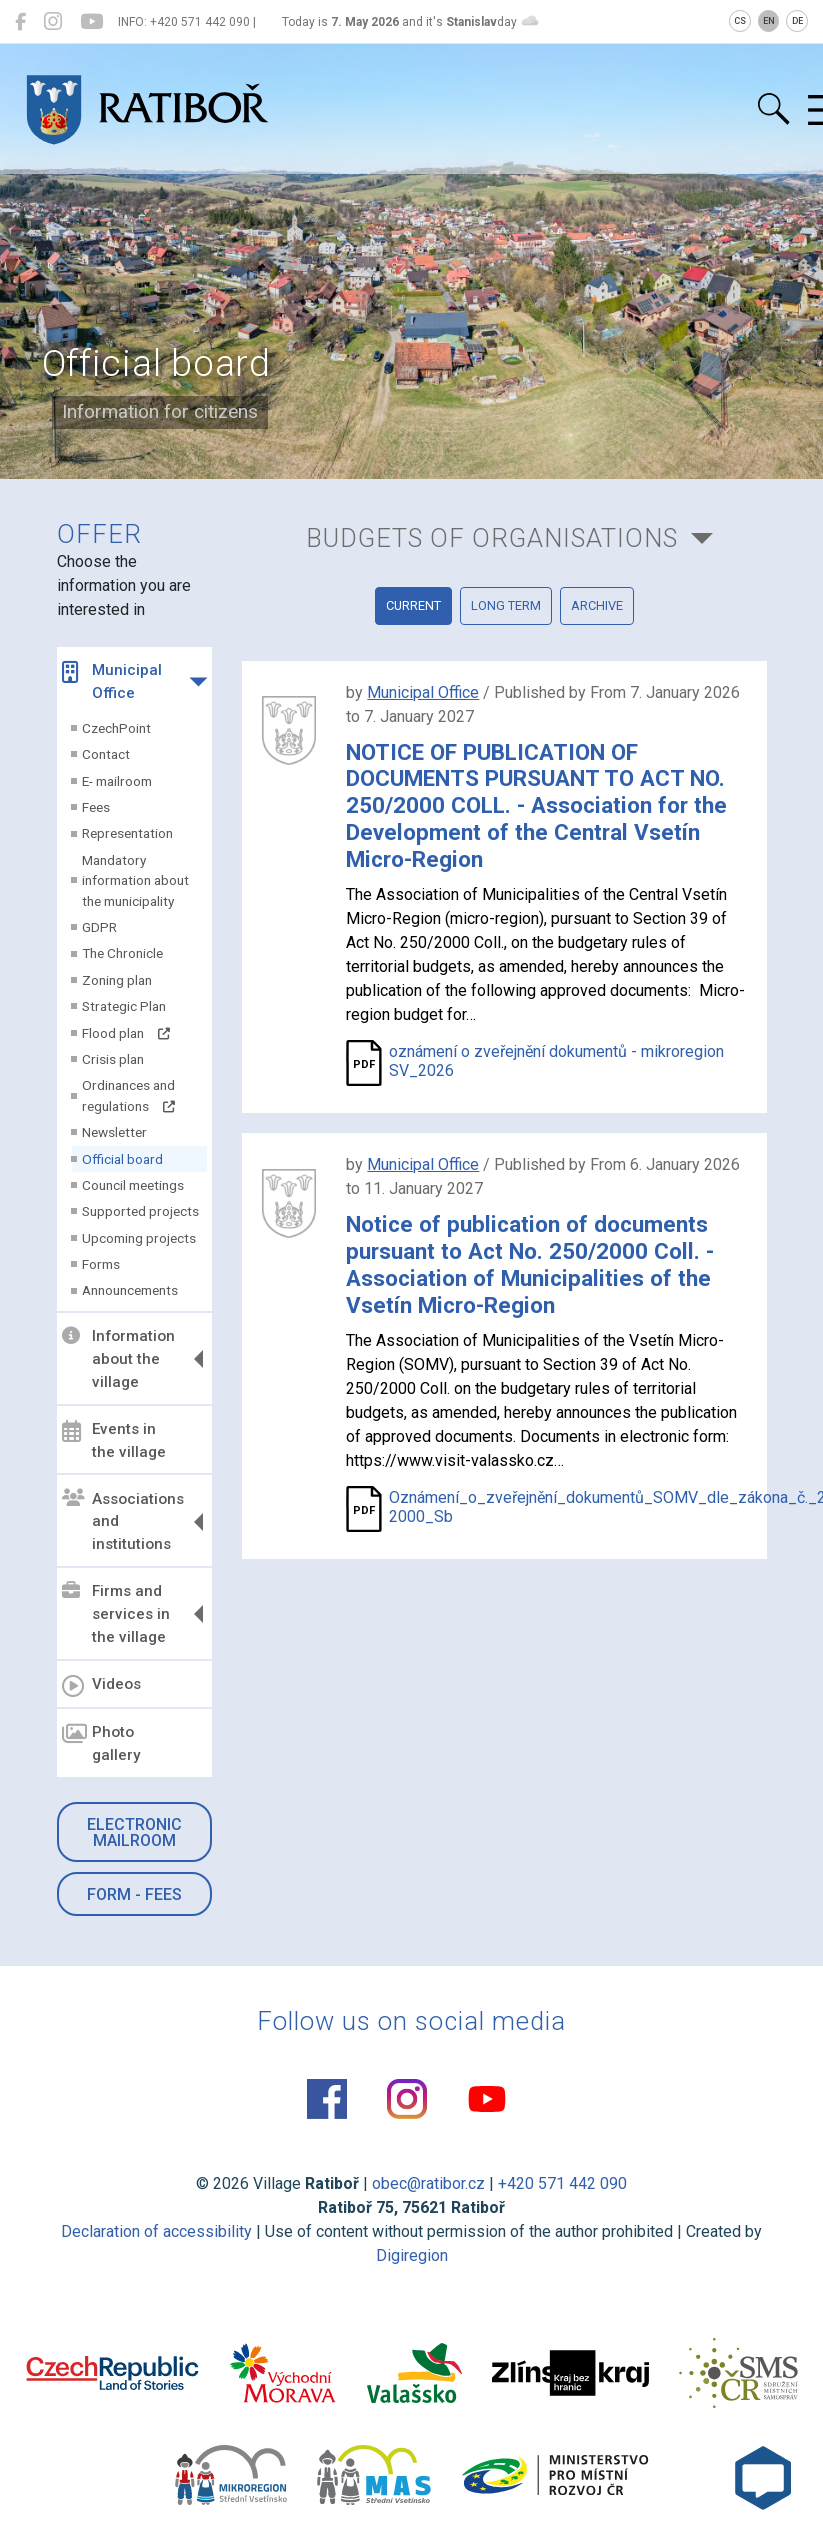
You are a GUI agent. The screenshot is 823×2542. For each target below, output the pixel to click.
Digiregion (412, 2255)
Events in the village (114, 1440)
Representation (127, 833)
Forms (101, 1264)
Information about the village (118, 1359)
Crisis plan (113, 1059)
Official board (122, 1159)
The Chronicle (122, 953)
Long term (506, 605)
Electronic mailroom (134, 1832)
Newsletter (114, 1132)
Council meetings (133, 1185)
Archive (597, 605)
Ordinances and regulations (128, 1095)
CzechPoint (116, 728)
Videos (101, 1686)
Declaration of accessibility (156, 2231)
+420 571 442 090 (562, 2183)
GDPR (99, 927)
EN (769, 21)
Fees (96, 807)
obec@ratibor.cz (428, 2183)
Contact (106, 754)
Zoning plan (117, 980)
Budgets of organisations (492, 538)
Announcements (130, 1290)
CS (740, 21)
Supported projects (140, 1211)
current (413, 605)
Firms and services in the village (116, 1614)
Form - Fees (134, 1894)
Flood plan (126, 1033)
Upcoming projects (139, 1238)
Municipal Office (112, 681)
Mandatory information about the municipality (135, 880)
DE (797, 21)
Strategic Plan (124, 1006)
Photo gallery (101, 1743)
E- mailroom (117, 781)
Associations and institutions (123, 1521)
